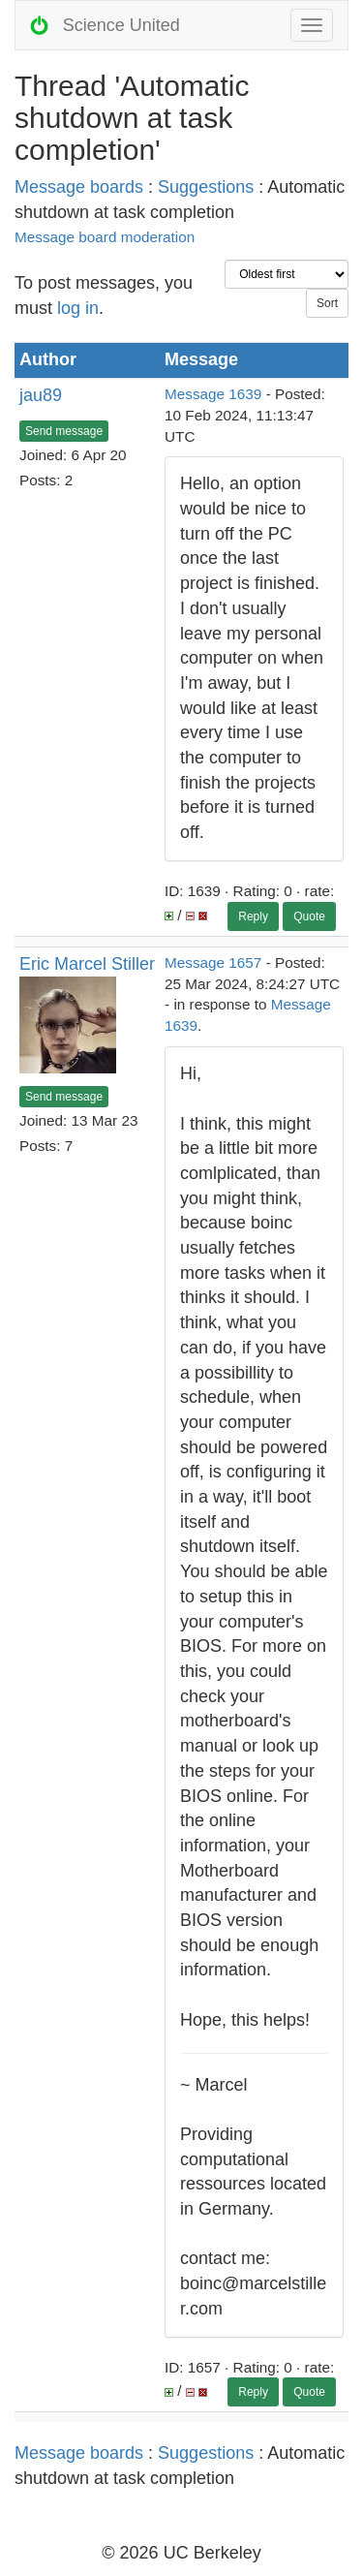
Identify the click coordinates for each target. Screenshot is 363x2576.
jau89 (40, 395)
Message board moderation (105, 237)
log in (78, 308)
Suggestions (206, 187)
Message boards (79, 187)
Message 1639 (213, 394)
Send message (64, 431)
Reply (253, 916)
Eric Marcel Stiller (87, 964)
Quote (309, 916)
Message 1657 (213, 962)
